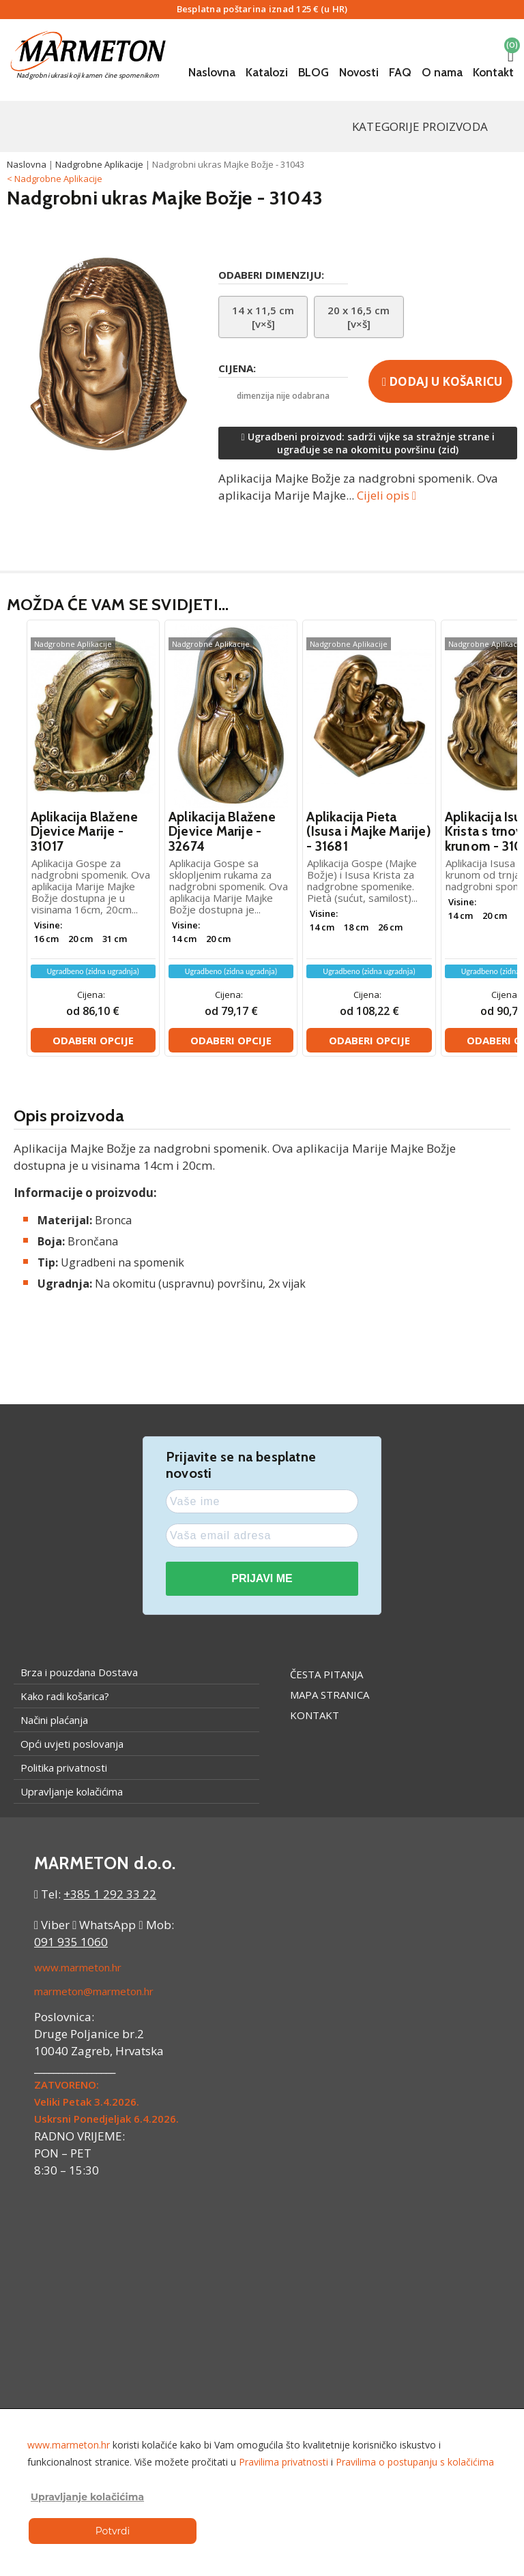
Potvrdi (113, 2531)
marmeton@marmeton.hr (94, 1991)
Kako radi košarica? (64, 1696)
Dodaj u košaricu (442, 381)
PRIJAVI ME (262, 1578)
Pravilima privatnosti (283, 2461)
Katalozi (267, 72)
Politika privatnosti (63, 1767)
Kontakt (493, 72)
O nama (442, 72)
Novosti (359, 72)
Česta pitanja (326, 1674)
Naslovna (211, 72)
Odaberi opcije (93, 1040)
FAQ (400, 72)
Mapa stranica (329, 1694)
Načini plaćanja (54, 1720)
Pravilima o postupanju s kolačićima (415, 2461)
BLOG (313, 72)
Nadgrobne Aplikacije (99, 164)
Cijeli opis (386, 495)
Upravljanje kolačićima (71, 1791)
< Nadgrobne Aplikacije (54, 178)
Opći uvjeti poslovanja (71, 1744)
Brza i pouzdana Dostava (79, 1672)
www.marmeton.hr (77, 1967)
